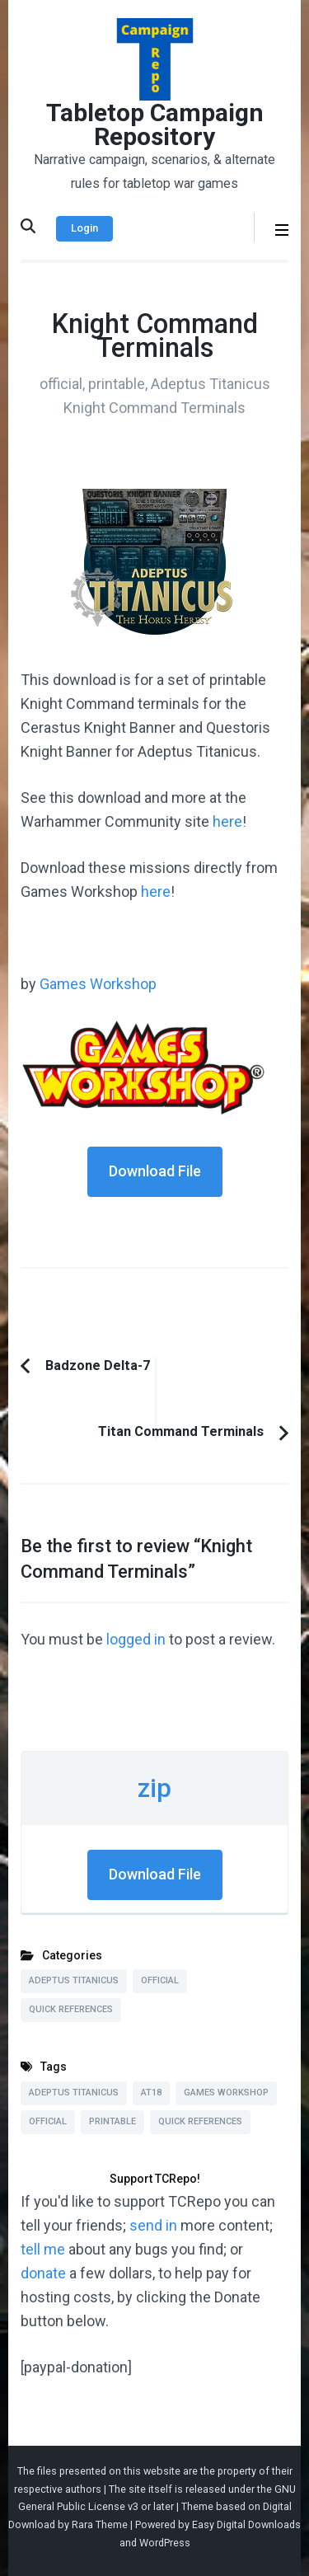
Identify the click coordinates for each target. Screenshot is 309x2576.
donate (43, 2273)
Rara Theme (100, 2524)
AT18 (151, 2092)
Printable (112, 2121)
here (227, 821)
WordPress (164, 2542)
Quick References (71, 2009)
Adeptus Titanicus (74, 1980)
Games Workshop (98, 983)
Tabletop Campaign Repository (155, 124)
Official (160, 1980)
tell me (43, 2249)
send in (153, 2225)
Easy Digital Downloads (246, 2524)
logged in (136, 1639)
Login (84, 228)
